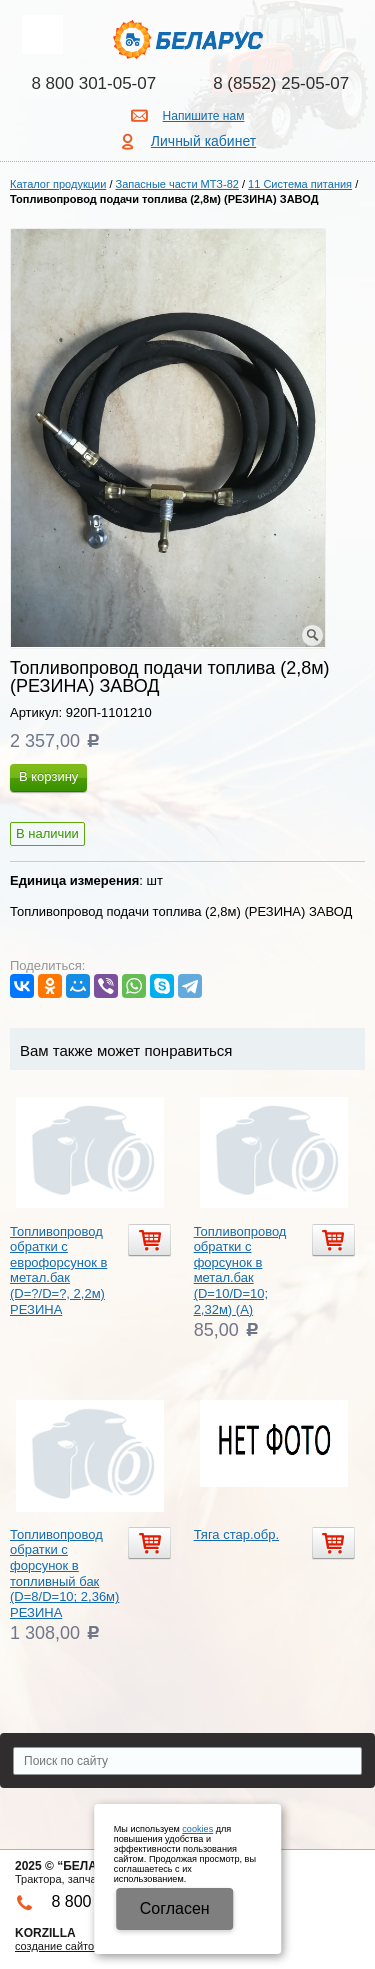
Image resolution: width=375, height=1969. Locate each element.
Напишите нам (204, 116)
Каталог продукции (58, 184)
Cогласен (175, 1908)
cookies (197, 1829)
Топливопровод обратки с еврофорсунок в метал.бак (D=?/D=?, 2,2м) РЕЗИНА (58, 1270)
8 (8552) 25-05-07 (281, 83)
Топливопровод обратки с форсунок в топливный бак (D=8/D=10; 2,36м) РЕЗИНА (64, 1573)
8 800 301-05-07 (93, 83)
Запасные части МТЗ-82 (177, 184)
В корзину (48, 776)
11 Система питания (300, 184)
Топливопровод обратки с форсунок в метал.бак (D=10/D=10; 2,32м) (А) (240, 1270)
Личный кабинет (203, 141)
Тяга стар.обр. (236, 1534)
